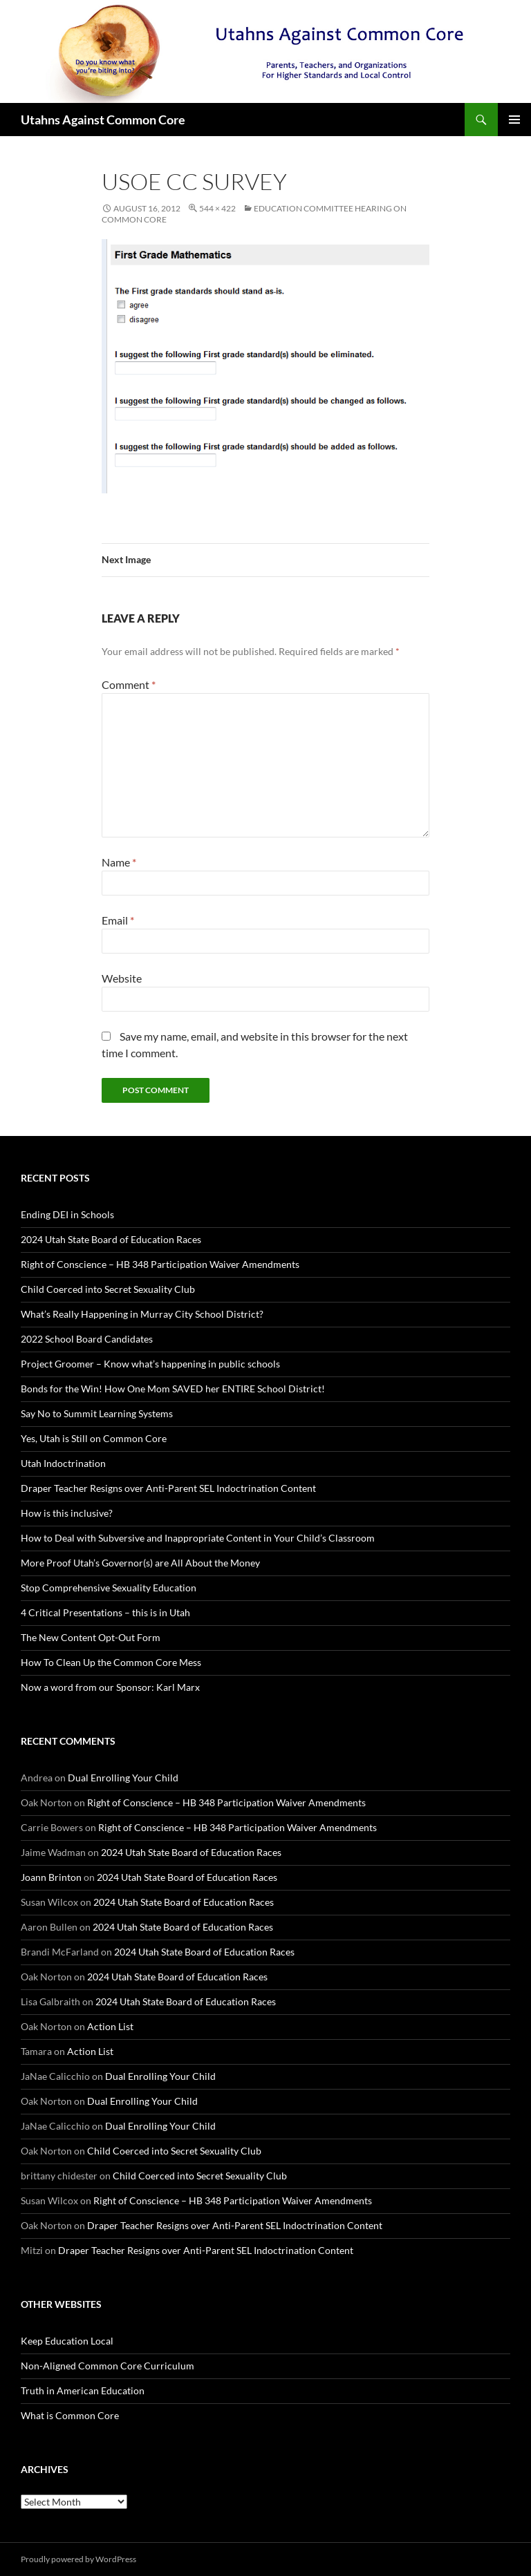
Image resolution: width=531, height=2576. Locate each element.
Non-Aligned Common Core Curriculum (107, 2365)
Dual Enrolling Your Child (123, 1777)
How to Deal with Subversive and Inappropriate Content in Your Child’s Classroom (198, 1538)
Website (122, 978)
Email (118, 920)
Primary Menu (514, 119)
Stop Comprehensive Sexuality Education (108, 1587)
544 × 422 (217, 208)
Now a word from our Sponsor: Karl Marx (110, 1687)
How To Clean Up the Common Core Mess (111, 1662)
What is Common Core (70, 2415)
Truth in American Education (83, 2390)
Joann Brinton (51, 1877)
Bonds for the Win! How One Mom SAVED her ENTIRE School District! (173, 1388)
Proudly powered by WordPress (78, 2559)
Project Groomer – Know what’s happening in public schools (150, 1364)
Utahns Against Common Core (103, 119)
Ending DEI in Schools (67, 1214)
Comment (129, 684)
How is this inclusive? (67, 1513)
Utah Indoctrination (63, 1463)
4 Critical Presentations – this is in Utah (105, 1612)
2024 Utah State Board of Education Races (111, 1239)
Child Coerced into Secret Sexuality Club (108, 1289)
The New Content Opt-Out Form (90, 1637)
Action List (110, 2026)
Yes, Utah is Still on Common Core (94, 1438)
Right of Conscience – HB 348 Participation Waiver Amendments (160, 1264)
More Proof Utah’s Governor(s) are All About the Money (140, 1563)
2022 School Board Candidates (87, 1339)
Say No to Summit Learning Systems (97, 1413)
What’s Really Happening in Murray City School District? (142, 1314)
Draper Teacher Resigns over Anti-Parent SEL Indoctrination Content (168, 1488)
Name (119, 862)
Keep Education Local (67, 2341)
